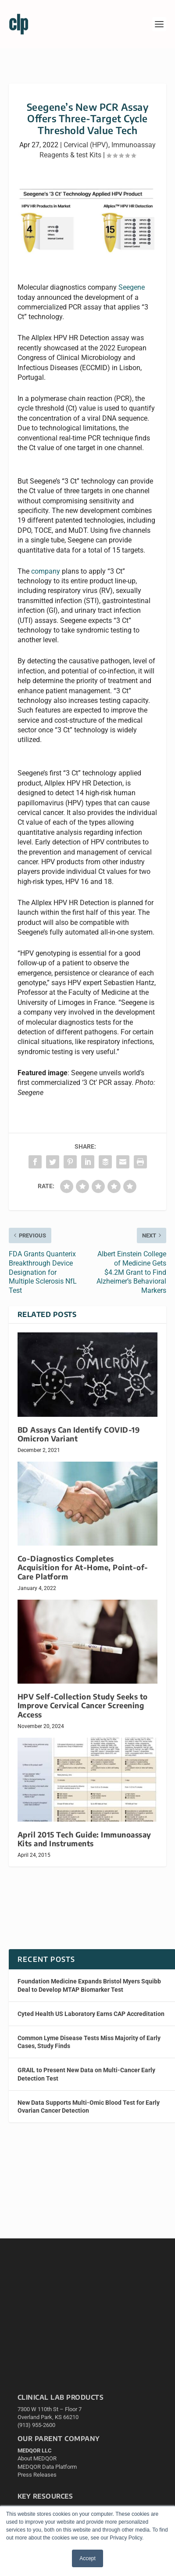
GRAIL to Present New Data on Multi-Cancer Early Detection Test (86, 2074)
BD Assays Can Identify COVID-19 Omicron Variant (79, 1434)
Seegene (131, 287)
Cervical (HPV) (86, 145)
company (45, 571)
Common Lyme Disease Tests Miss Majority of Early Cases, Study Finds (89, 2041)
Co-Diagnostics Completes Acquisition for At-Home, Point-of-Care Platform (83, 1567)
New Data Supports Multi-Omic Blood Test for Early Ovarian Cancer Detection (89, 2106)
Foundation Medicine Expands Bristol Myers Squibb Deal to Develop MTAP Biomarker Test (89, 1985)
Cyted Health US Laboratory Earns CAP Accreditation (91, 2013)
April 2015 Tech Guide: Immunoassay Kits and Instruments (84, 1839)
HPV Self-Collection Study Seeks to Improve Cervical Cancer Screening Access (83, 1705)
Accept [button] (87, 2558)
